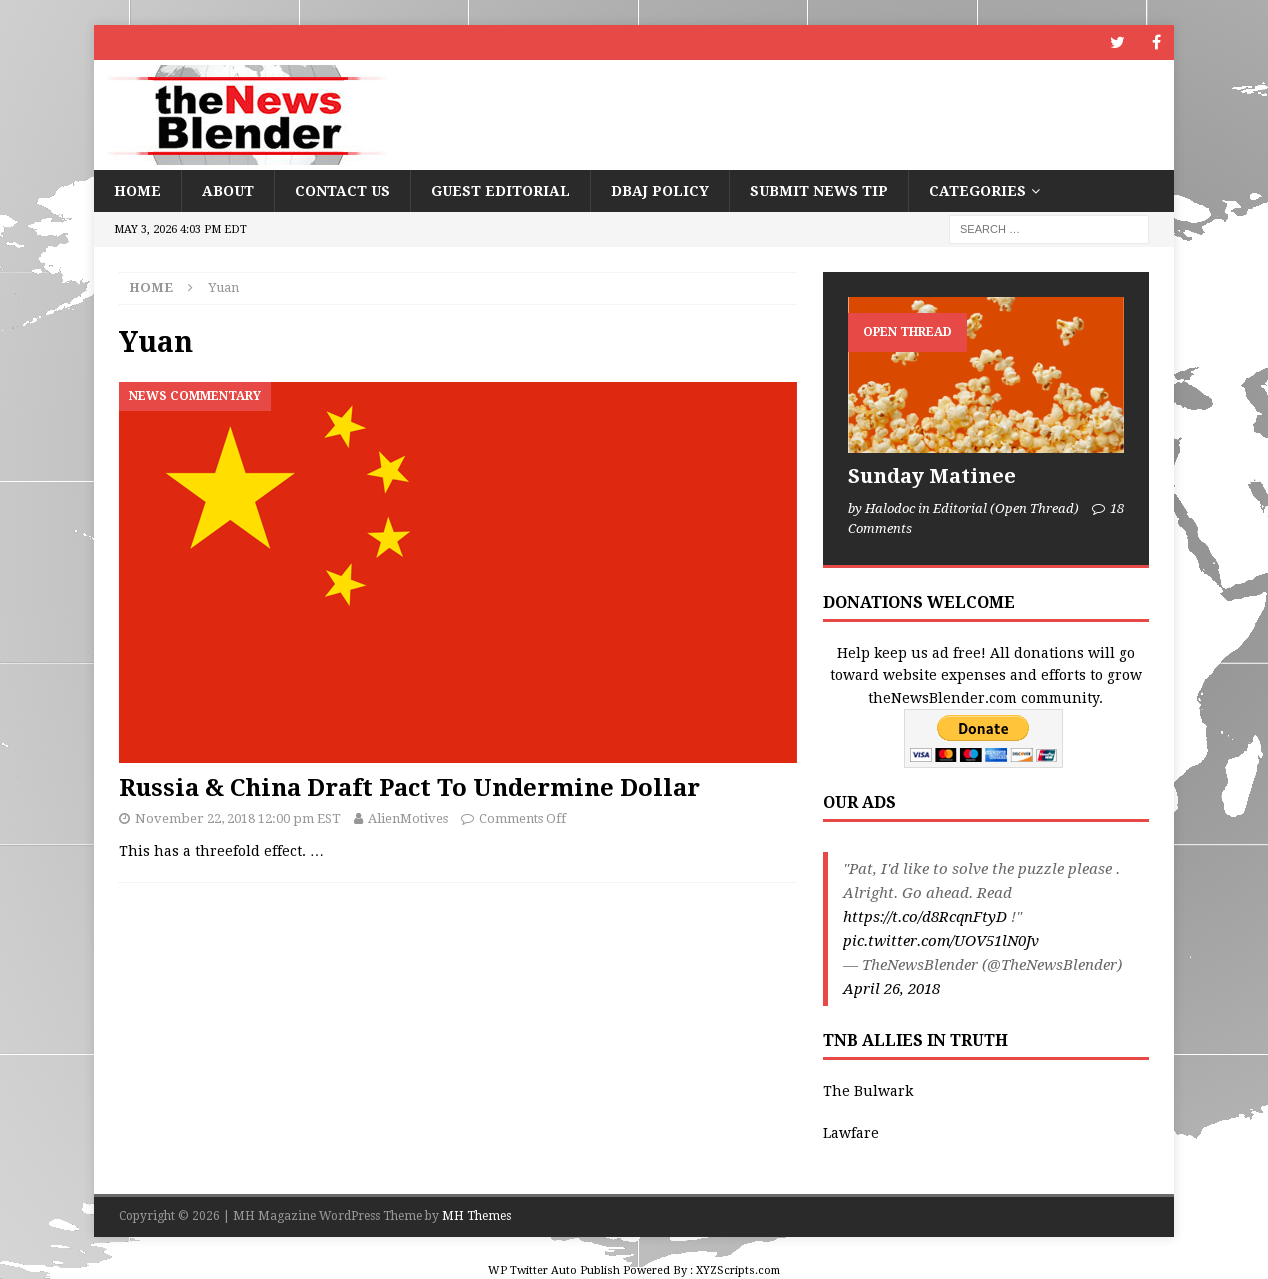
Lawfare (851, 1133)
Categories (977, 191)
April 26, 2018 (891, 989)
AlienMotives (408, 818)
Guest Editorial (500, 191)
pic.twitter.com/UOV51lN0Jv (941, 941)
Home (137, 191)
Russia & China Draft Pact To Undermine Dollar (409, 788)
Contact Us (342, 191)
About (228, 191)
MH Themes (476, 1216)
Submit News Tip (819, 191)
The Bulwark (868, 1091)
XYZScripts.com (738, 1270)
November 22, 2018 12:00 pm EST (238, 818)
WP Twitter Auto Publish (554, 1270)
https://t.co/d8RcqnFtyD (925, 917)
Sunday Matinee (932, 476)
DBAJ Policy (660, 191)
